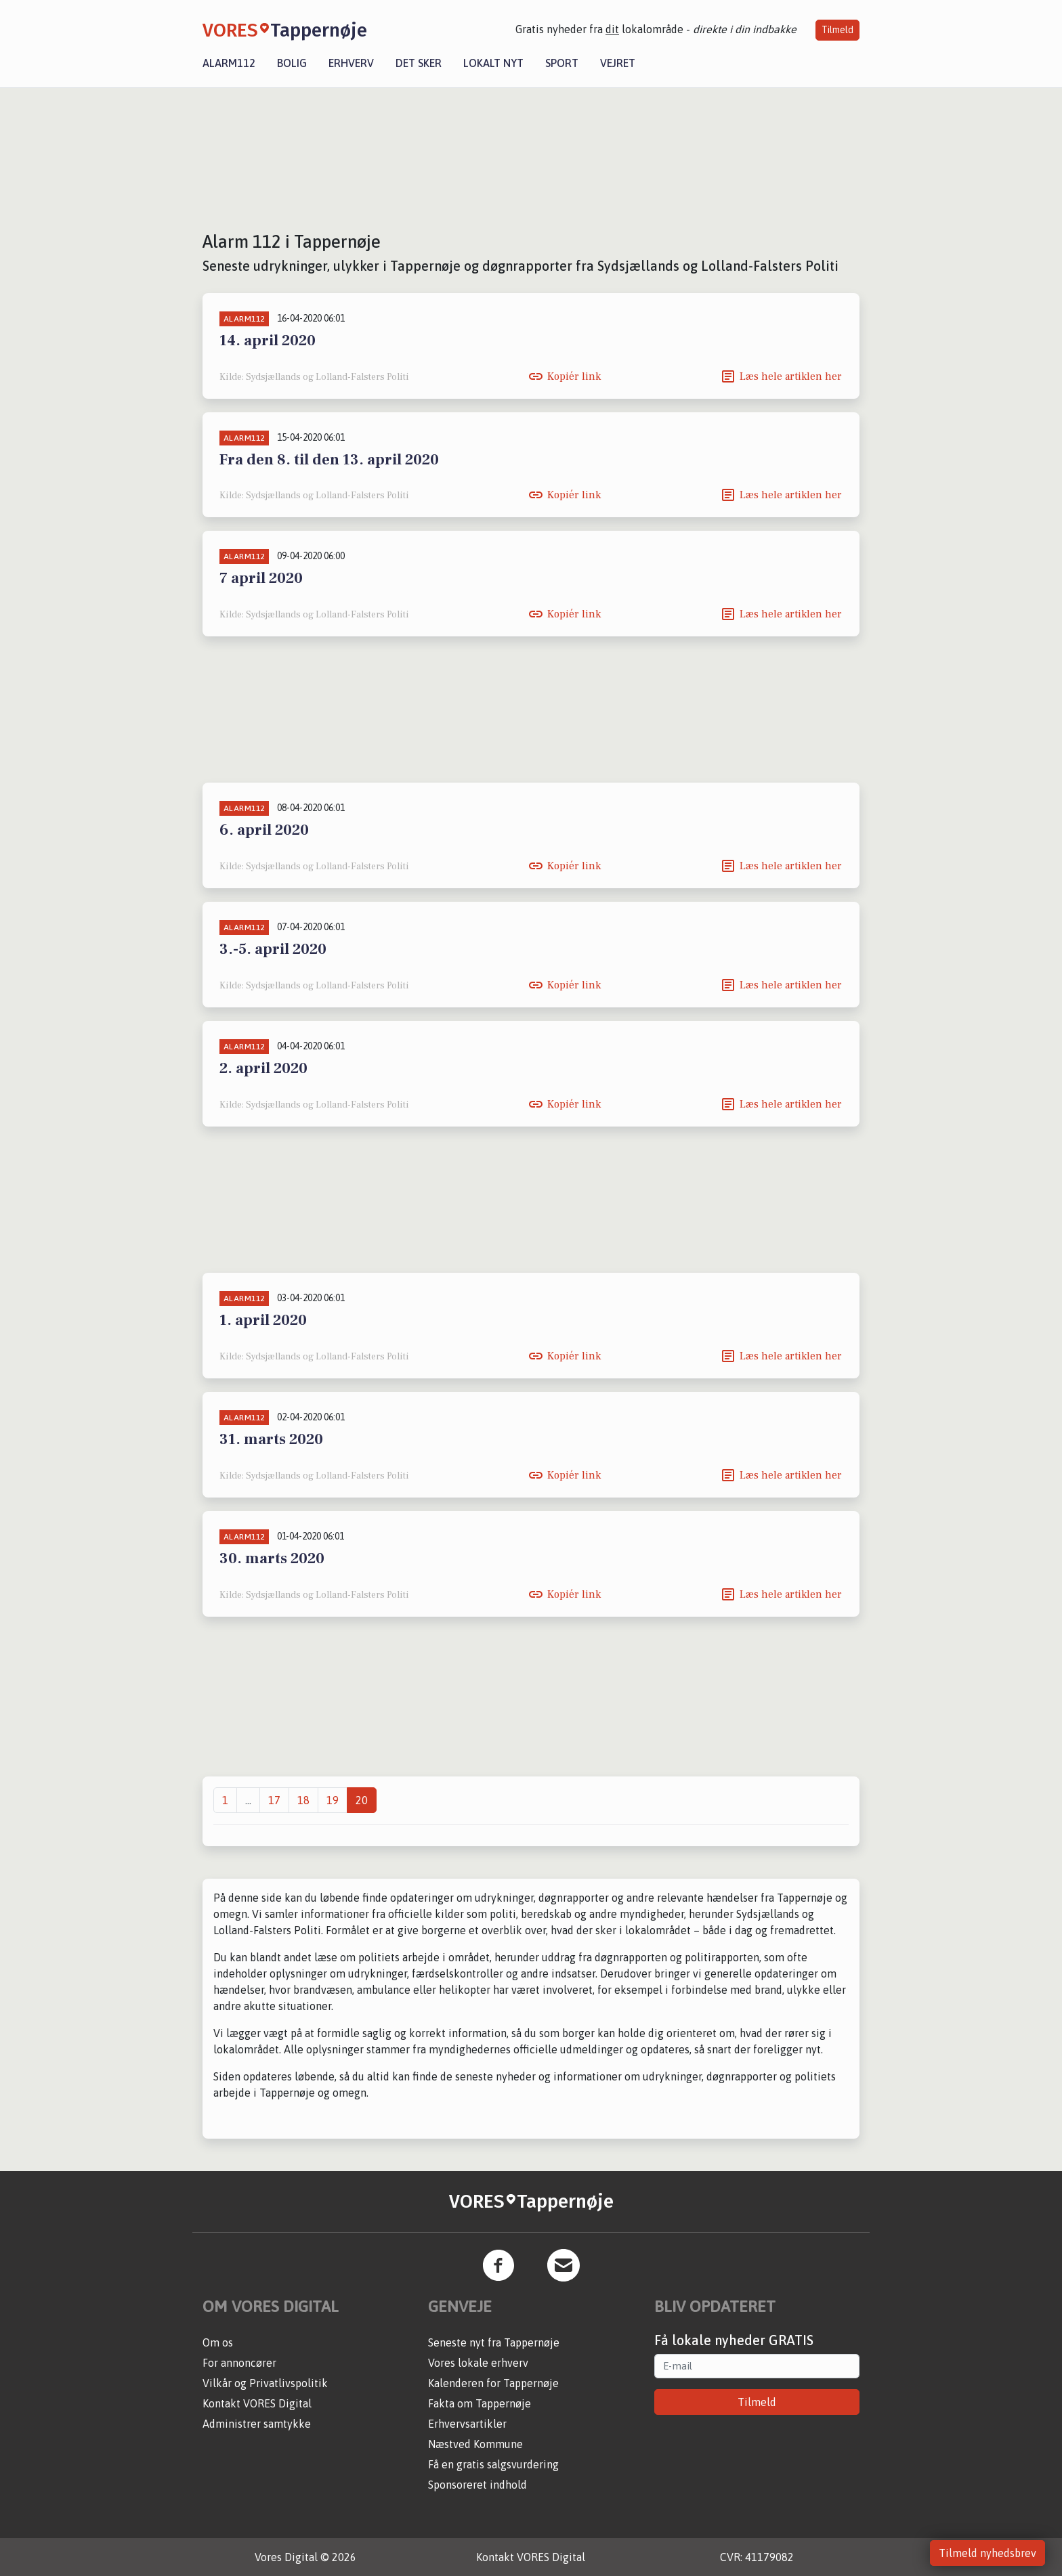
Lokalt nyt (493, 63)
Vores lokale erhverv (478, 2363)
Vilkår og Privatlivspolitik (265, 2383)
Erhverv (351, 63)
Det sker (419, 63)
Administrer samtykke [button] (257, 2424)
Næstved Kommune (475, 2444)
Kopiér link (574, 376)
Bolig (292, 63)
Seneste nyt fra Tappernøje (493, 2342)
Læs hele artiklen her (791, 376)
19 (332, 1800)
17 (274, 1800)
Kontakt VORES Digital (257, 2403)
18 (303, 1800)
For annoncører (239, 2363)
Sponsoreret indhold (477, 2485)
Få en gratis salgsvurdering (493, 2464)
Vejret (617, 63)
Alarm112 (229, 63)
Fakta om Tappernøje (479, 2403)
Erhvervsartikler (467, 2424)
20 (362, 1800)
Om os (218, 2342)
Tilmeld (837, 29)
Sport (561, 63)
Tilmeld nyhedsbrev (987, 2553)
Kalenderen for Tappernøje (493, 2383)
